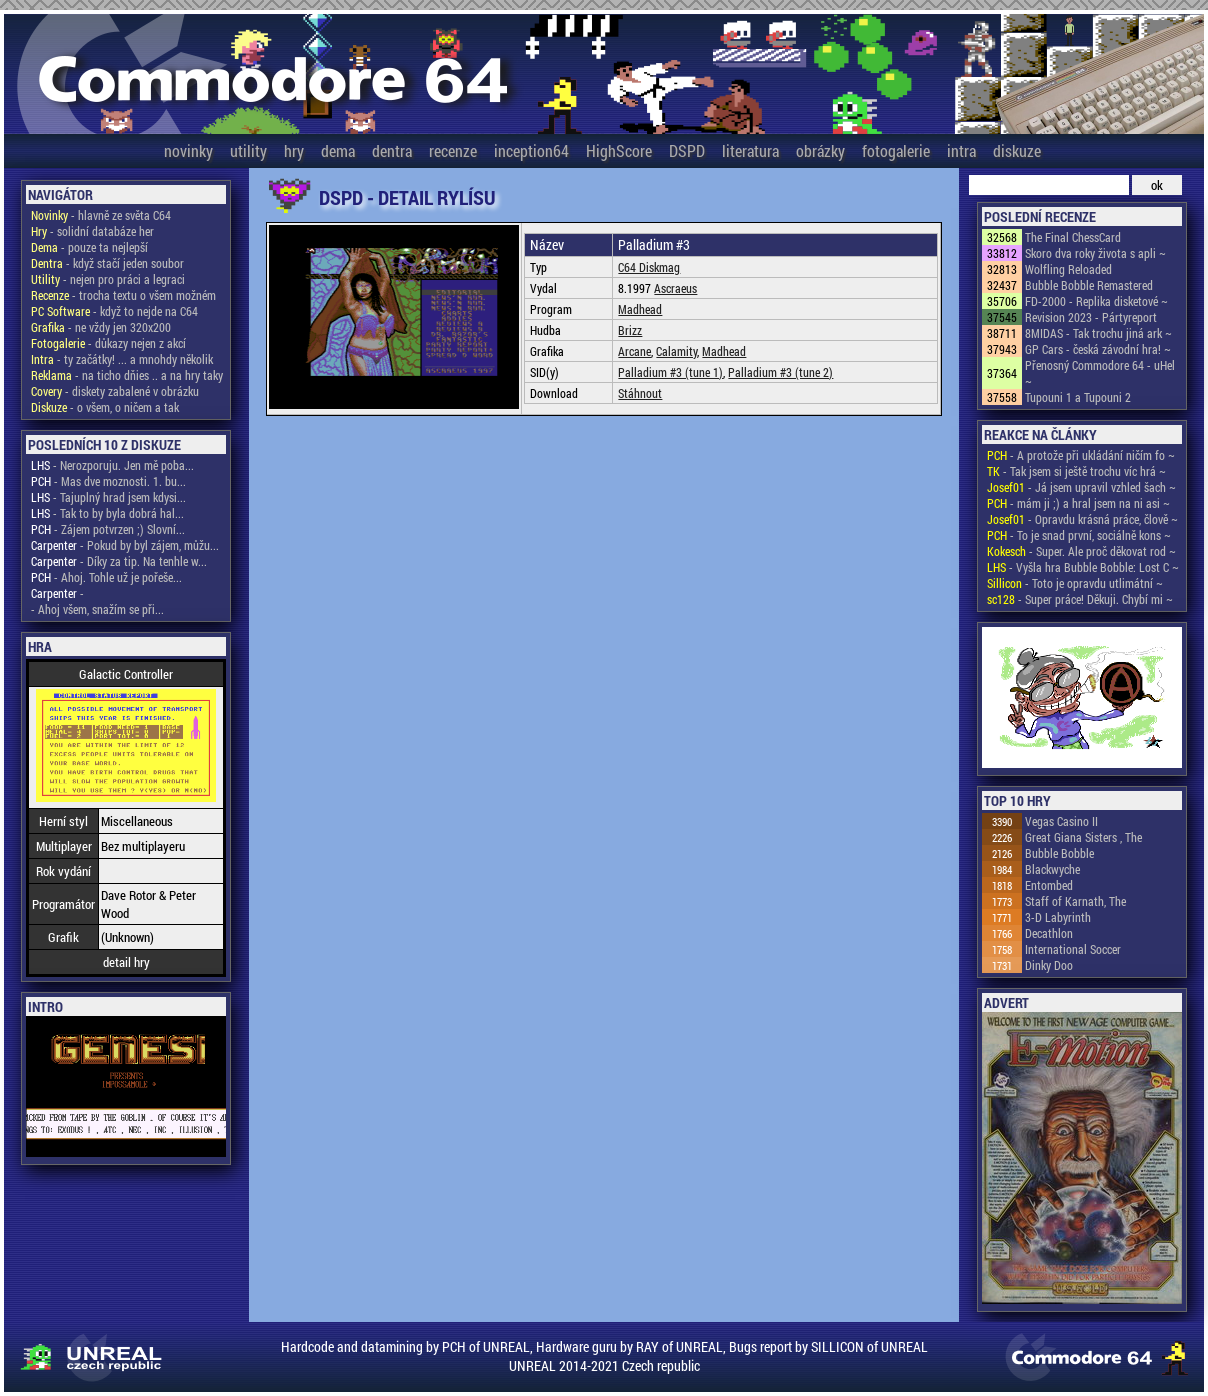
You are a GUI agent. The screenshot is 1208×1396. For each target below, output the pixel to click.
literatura (750, 150)
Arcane (634, 351)
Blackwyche (1052, 869)
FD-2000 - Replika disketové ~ (1096, 301)
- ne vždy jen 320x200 (101, 327)
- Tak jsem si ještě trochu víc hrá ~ (1076, 471)
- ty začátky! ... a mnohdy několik (122, 359)
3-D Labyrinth (1058, 917)
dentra (392, 150)
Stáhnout (640, 393)
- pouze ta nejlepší (89, 247)
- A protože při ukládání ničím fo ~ (1081, 455)
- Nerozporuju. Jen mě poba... (112, 465)
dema (338, 150)
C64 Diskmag (649, 267)
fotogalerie (896, 150)
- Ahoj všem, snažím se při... (97, 609)
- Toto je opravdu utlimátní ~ (1075, 583)
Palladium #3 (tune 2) (780, 372)
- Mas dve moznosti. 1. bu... (108, 481)
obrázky (820, 150)
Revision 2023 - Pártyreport (1091, 317)
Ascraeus (675, 288)
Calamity (676, 351)
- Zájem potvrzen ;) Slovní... (108, 529)
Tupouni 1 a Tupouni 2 (1078, 397)
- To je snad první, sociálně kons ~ (1079, 535)
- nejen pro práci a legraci (108, 279)
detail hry (126, 962)
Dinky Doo (1049, 965)
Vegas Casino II (1061, 821)
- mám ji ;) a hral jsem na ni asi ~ (1078, 503)
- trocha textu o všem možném (123, 295)
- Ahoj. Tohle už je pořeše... (106, 577)
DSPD (687, 150)
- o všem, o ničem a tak (105, 407)
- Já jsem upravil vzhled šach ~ (1081, 487)
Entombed (1049, 885)
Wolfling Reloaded (1068, 269)
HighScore (619, 150)
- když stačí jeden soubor (107, 263)
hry (294, 150)
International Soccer (1073, 949)
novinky (188, 150)
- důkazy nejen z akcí (108, 343)
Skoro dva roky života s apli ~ (1095, 253)
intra (961, 150)
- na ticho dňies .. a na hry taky (127, 375)
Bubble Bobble (1059, 853)
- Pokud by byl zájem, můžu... (125, 545)
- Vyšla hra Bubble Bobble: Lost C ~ (1083, 567)
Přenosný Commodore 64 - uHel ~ (1100, 373)
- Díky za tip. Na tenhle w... (119, 561)
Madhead (640, 309)
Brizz (630, 330)
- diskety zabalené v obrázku (115, 391)
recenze (453, 150)
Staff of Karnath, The (1075, 901)
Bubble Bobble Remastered (1089, 285)
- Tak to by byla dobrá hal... (107, 513)
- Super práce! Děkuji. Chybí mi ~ (1080, 599)
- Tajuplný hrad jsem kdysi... (108, 497)
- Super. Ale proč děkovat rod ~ (1081, 551)
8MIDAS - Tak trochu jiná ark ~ (1098, 333)
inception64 (531, 150)
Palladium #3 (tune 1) (670, 372)
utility (248, 150)
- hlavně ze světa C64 (101, 215)
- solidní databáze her (92, 231)
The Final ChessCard (1073, 237)
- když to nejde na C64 (114, 311)
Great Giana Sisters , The (1083, 837)
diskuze (1017, 150)
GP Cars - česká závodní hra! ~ (1098, 349)
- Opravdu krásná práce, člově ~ (1082, 519)
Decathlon (1049, 933)
